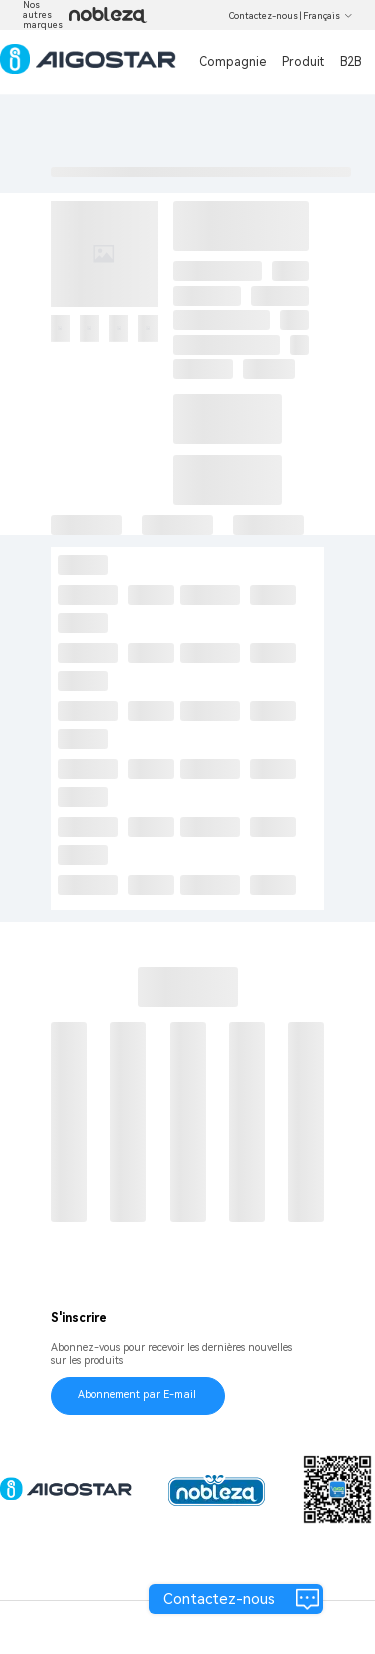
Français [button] (328, 16)
